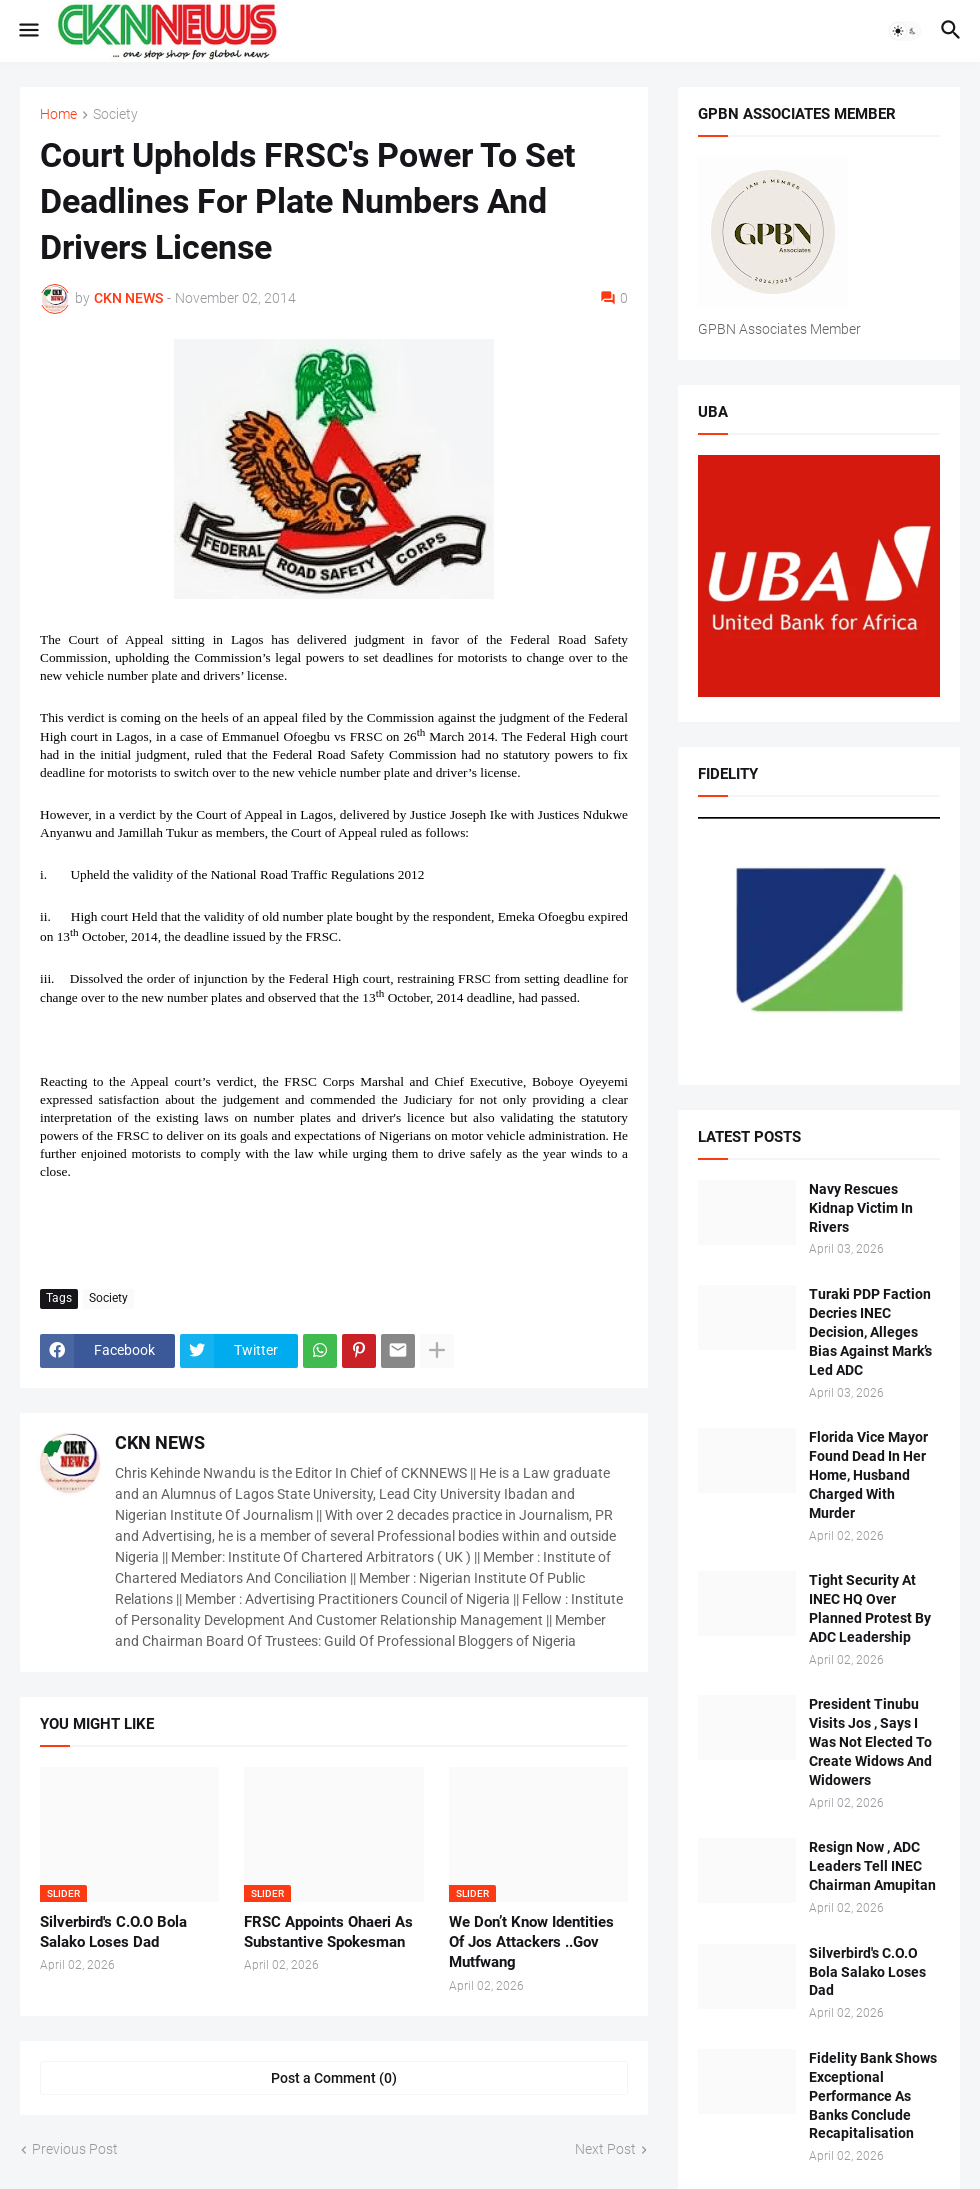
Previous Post (75, 2149)
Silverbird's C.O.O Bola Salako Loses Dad (113, 1932)
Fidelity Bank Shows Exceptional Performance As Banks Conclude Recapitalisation (873, 2096)
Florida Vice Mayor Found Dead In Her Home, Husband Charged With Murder (868, 1475)
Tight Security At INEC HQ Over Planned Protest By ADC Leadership (870, 1608)
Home (58, 114)
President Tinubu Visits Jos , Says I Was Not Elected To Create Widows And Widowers (870, 1742)
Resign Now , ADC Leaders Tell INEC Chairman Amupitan (872, 1866)
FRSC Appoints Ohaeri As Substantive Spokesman (328, 1932)
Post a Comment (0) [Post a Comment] (334, 2078)
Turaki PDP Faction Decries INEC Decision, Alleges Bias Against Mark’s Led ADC (870, 1332)
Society (115, 114)
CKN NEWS (160, 1442)
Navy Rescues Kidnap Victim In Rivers (861, 1208)
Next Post (605, 2149)
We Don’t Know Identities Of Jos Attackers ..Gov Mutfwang (531, 1942)
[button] (27, 31)
